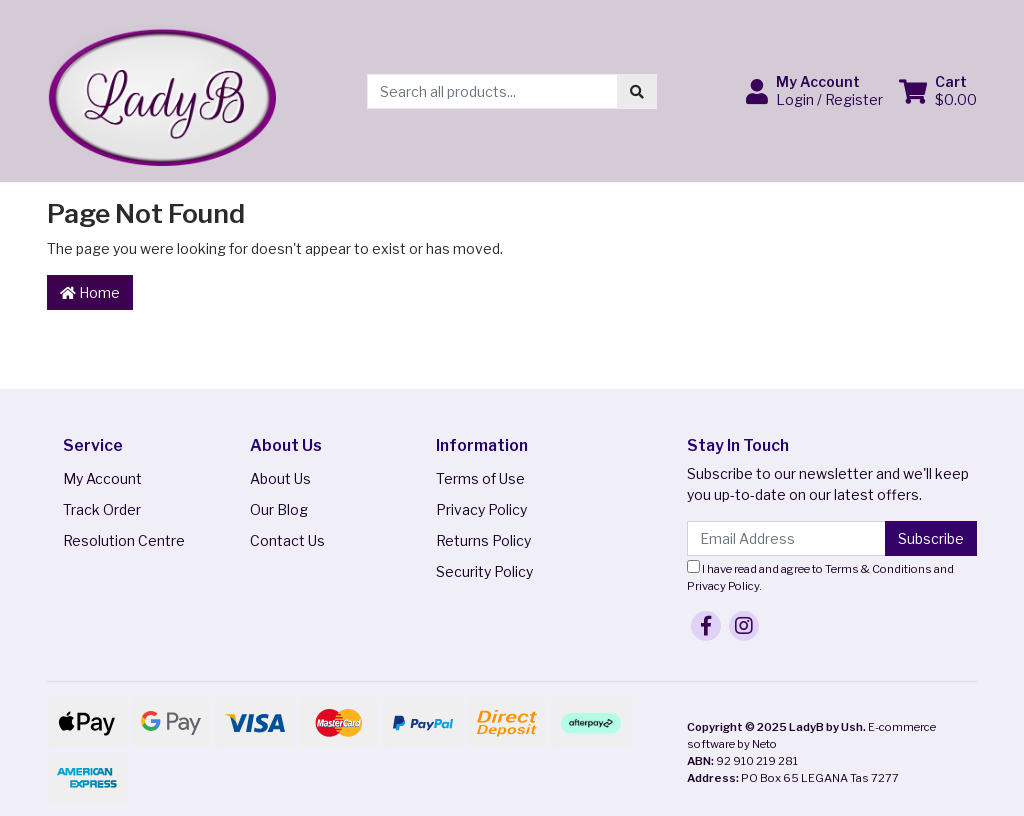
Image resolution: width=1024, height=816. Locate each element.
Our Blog (279, 509)
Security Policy (484, 571)
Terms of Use (480, 478)
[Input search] (492, 91)
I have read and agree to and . (820, 576)
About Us (280, 478)
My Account (102, 478)
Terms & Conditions (878, 569)
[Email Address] (786, 538)
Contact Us (287, 540)
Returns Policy (483, 540)
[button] (814, 91)
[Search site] (637, 91)
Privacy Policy (481, 509)
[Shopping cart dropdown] (938, 91)
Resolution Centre (124, 540)
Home (90, 292)
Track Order (102, 509)
